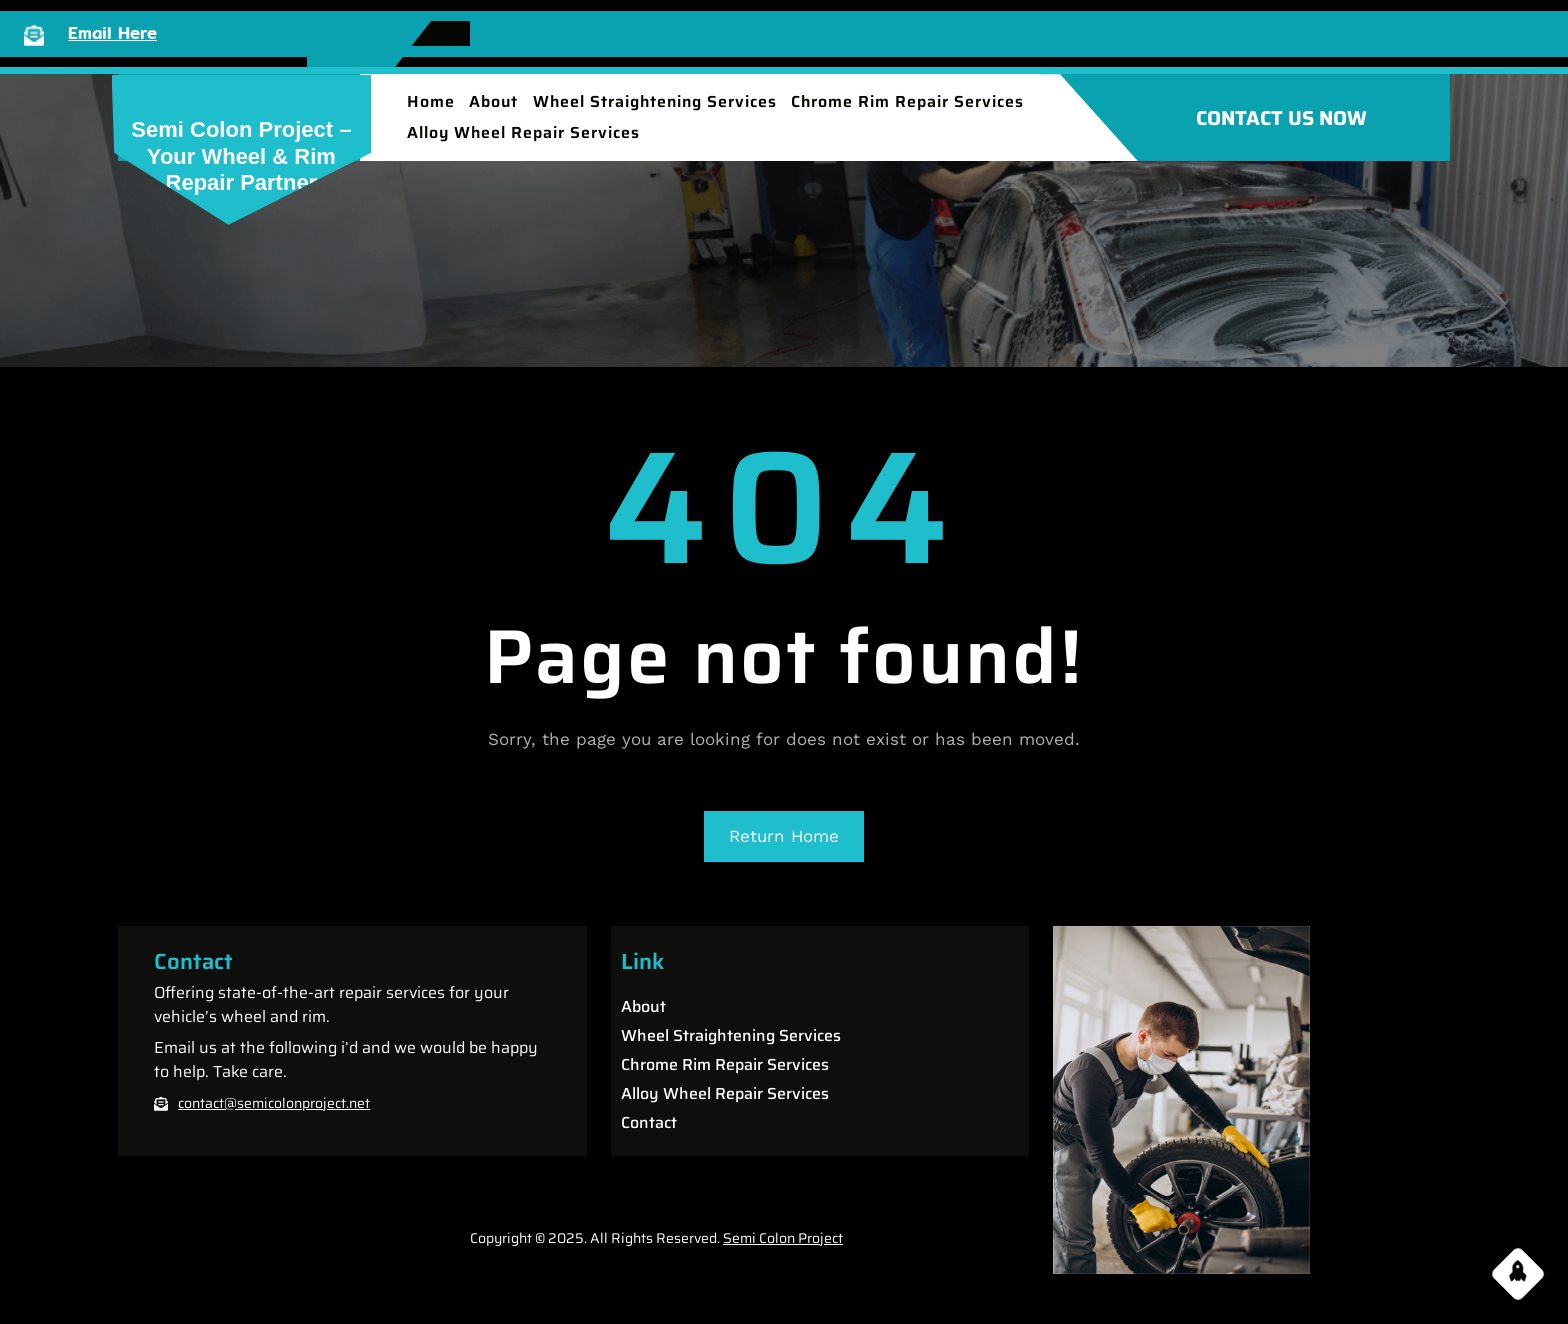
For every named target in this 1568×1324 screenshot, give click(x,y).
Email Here (112, 32)
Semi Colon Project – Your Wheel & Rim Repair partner (241, 156)
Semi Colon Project (783, 1238)
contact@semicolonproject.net (274, 1103)
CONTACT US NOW (1281, 118)
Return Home (784, 836)
